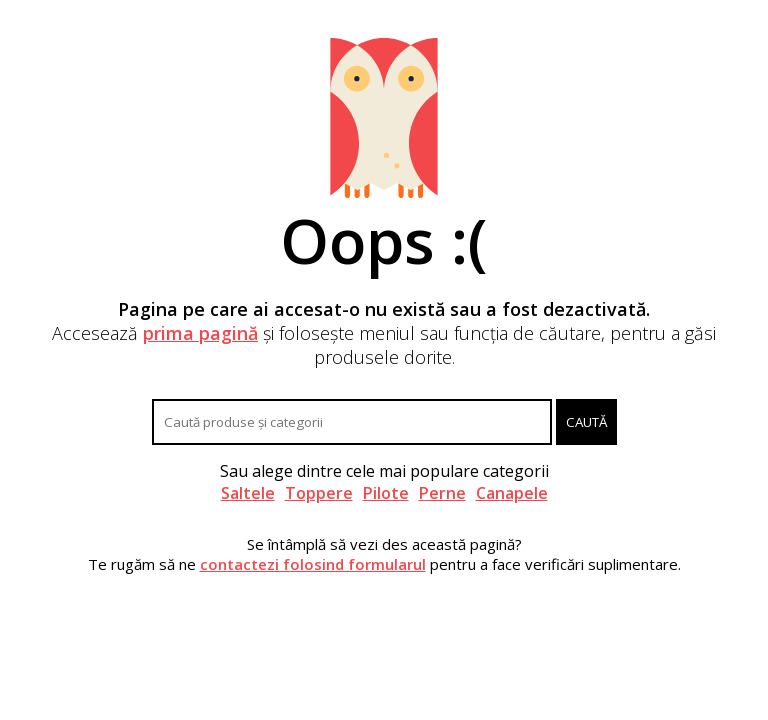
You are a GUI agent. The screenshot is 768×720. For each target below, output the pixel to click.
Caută (586, 422)
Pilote (386, 493)
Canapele (512, 493)
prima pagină (200, 333)
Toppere (319, 493)
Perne (442, 493)
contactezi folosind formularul (313, 564)
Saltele (248, 493)
